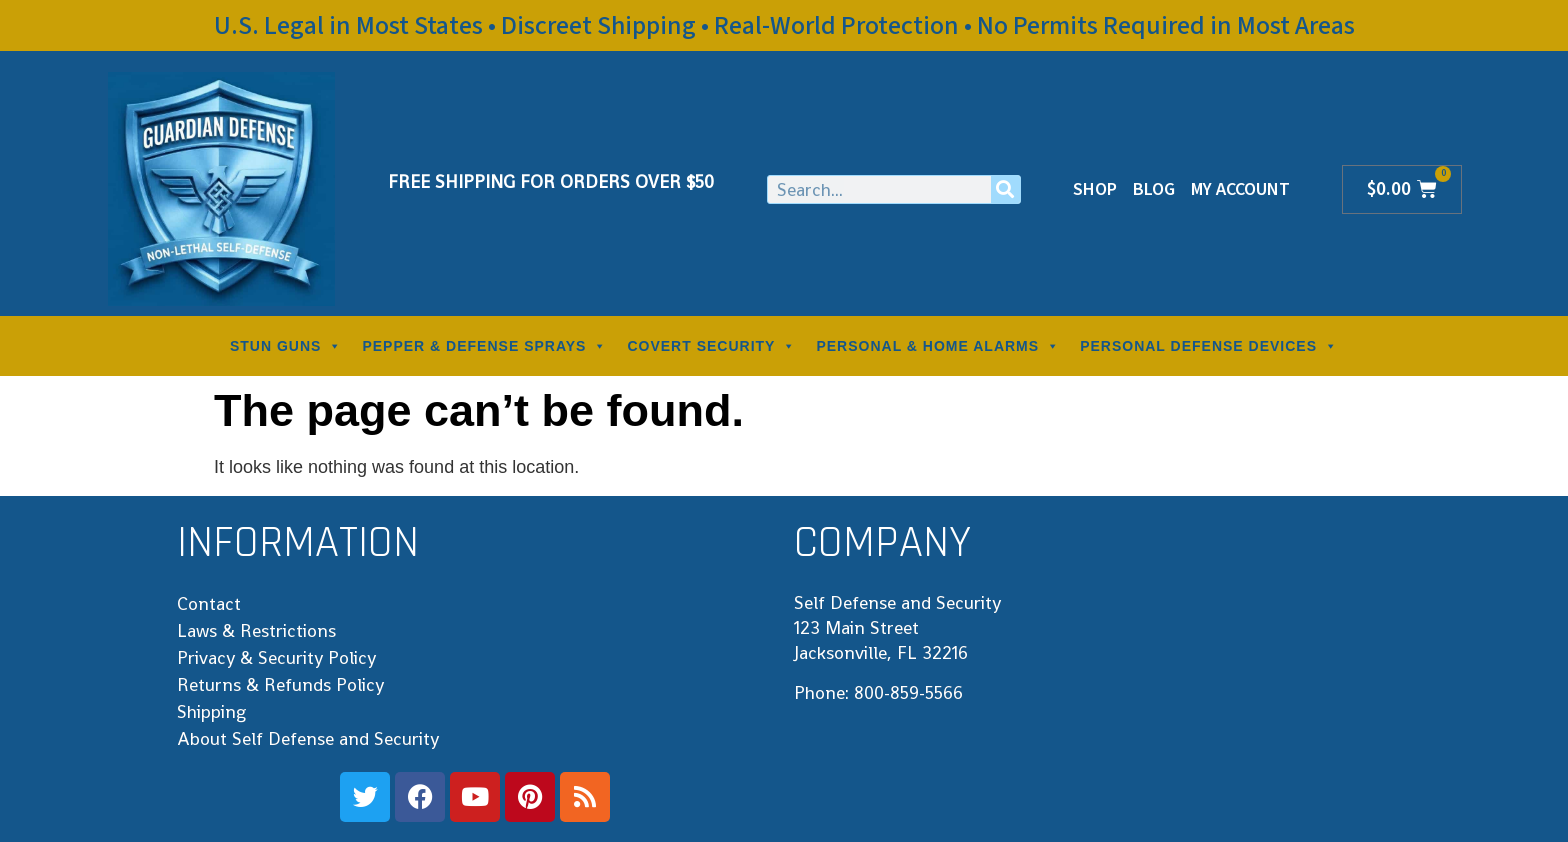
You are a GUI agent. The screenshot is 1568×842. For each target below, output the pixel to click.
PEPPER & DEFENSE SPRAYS (484, 346)
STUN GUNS (286, 346)
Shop (1095, 189)
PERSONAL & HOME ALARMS (938, 346)
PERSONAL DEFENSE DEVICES (1209, 346)
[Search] (1005, 189)
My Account (1240, 189)
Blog (1154, 189)
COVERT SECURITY (711, 346)
